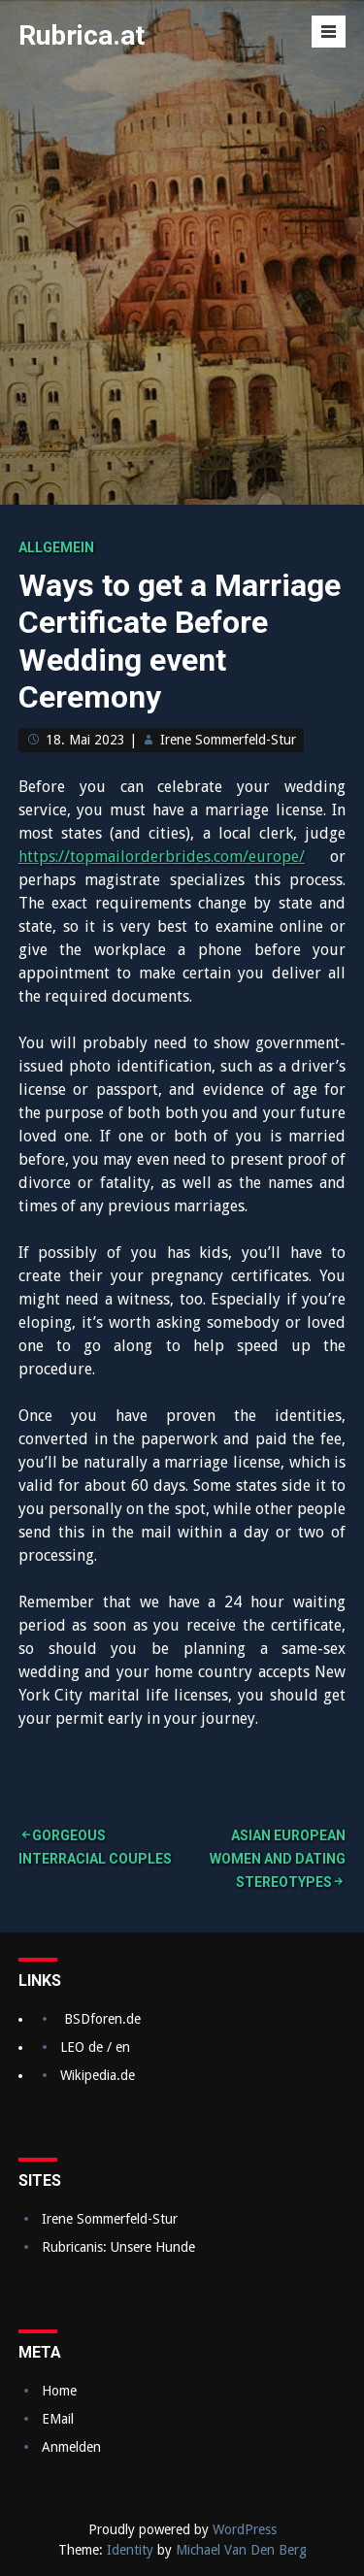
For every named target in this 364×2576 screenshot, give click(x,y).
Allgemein (56, 547)
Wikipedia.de (97, 2075)
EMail (58, 2419)
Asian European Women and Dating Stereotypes (278, 1859)
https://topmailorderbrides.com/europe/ (161, 856)
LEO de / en (95, 2047)
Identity (130, 2550)
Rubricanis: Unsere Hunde (118, 2247)
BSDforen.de (102, 2019)
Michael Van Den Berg (241, 2550)
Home (59, 2390)
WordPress (245, 2529)
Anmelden (71, 2447)
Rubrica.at (81, 35)
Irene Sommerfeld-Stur (228, 739)
